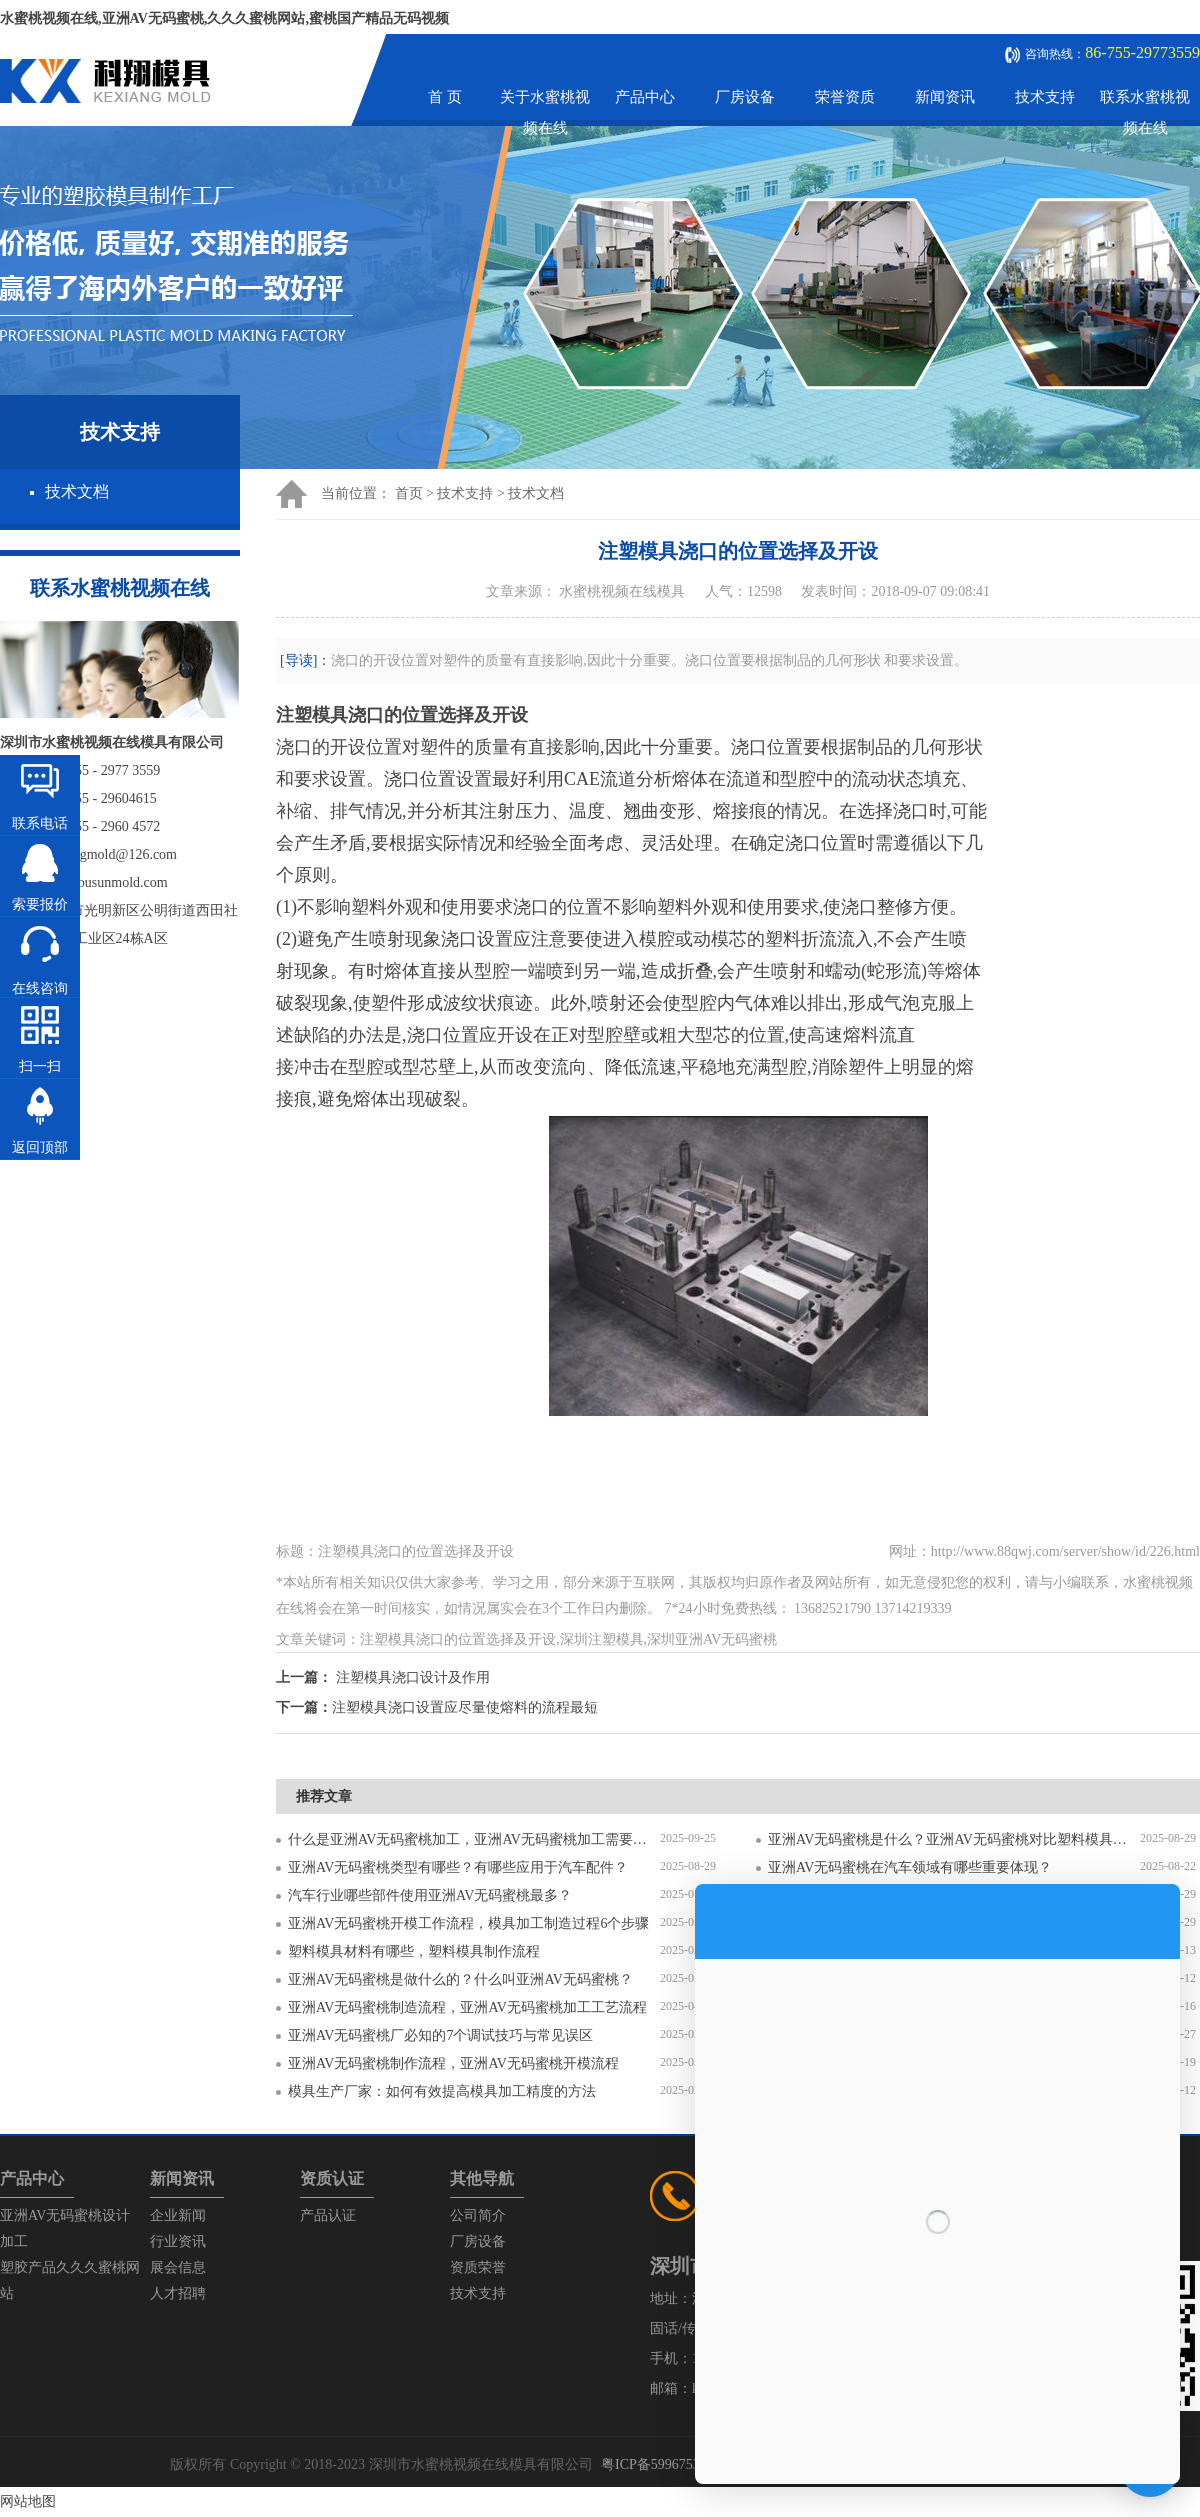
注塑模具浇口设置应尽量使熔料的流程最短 (465, 1707)
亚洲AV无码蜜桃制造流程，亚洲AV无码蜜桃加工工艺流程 (467, 2007)
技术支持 (1045, 97)
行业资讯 (178, 2241)
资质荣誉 (478, 2267)
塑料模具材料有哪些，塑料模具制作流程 (414, 1951)
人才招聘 (178, 2293)
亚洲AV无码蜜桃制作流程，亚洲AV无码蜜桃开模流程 (453, 2063)
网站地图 (28, 2501)
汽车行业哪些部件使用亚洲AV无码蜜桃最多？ (430, 1895)
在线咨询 (40, 988)
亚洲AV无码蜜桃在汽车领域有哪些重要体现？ (910, 1867)
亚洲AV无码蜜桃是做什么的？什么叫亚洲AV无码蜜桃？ (460, 1979)
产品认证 (328, 2215)
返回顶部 (40, 1147)
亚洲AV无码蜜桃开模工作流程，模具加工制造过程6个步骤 (468, 1923)
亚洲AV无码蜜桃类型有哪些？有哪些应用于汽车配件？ (458, 1867)
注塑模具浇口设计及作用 (413, 1677)
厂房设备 (745, 97)
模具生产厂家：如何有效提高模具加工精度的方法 (442, 2091)
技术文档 (77, 491)
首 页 (445, 97)
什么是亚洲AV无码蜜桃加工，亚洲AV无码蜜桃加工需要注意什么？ (474, 1839)
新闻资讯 (945, 97)
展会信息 (178, 2267)
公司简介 (478, 2215)
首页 (409, 493)
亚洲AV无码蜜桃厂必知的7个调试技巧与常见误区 (440, 2035)
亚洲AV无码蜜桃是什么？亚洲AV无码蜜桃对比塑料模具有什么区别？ (954, 1839)
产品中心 (645, 97)
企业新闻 (178, 2215)
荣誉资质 (845, 97)
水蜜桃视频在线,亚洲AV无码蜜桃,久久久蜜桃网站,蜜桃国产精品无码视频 (224, 18)
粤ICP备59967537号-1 (666, 2464)
